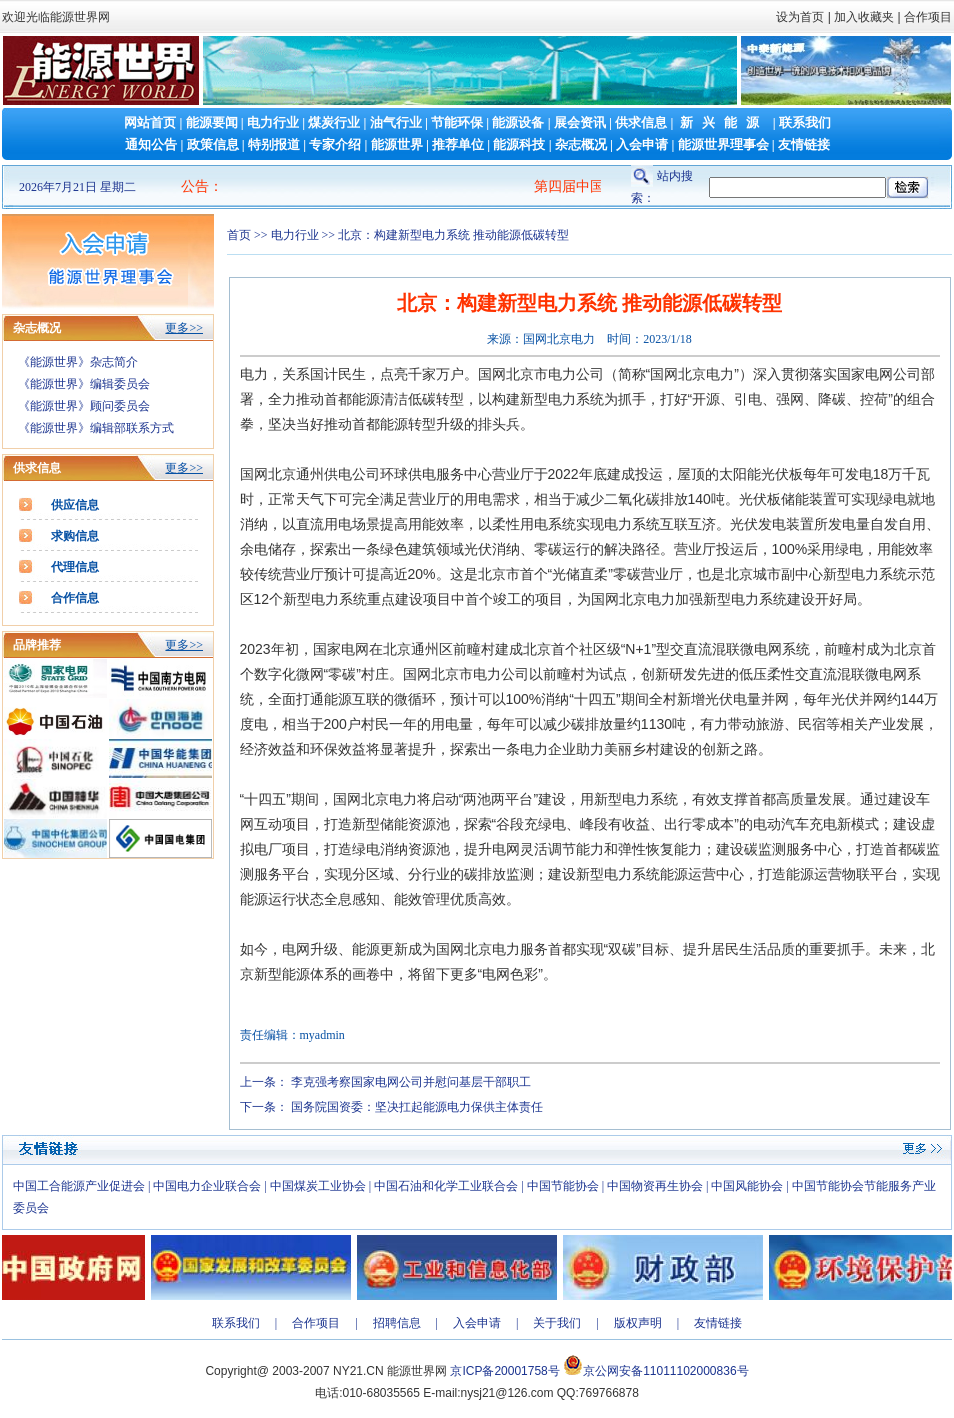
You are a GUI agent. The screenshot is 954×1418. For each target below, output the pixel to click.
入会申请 (642, 144)
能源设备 (518, 122)
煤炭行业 (334, 122)
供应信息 (75, 505)
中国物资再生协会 (655, 1186)
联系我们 (805, 122)
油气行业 (396, 122)
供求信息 (641, 122)
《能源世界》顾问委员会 (84, 406)
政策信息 (213, 144)
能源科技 (519, 144)
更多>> (184, 328)
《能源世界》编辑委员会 (84, 384)
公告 (195, 186)
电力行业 (273, 122)
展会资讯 (580, 122)
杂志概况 (581, 144)
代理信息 (75, 567)
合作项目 (926, 17)
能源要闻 (212, 122)
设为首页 (800, 17)
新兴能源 (724, 122)
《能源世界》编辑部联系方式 (96, 428)
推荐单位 (458, 144)
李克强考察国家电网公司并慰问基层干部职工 (411, 1082)
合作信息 (75, 598)
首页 (239, 235)
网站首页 (150, 122)
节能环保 (457, 122)
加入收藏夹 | (867, 17)
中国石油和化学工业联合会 (446, 1186)
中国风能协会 (747, 1186)
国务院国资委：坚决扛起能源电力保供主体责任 (417, 1107)
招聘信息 (397, 1323)
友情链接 (804, 144)
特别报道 (274, 144)
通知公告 (151, 144)
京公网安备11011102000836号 (665, 1371)
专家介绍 (335, 144)
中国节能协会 (563, 1186)
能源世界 (397, 144)
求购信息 (75, 536)
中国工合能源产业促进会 (79, 1186)
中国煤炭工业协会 (318, 1186)
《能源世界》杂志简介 (78, 362)
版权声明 (638, 1323)
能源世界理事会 (723, 144)
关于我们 (557, 1323)
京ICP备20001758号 (504, 1371)
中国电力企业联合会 (207, 1186)
